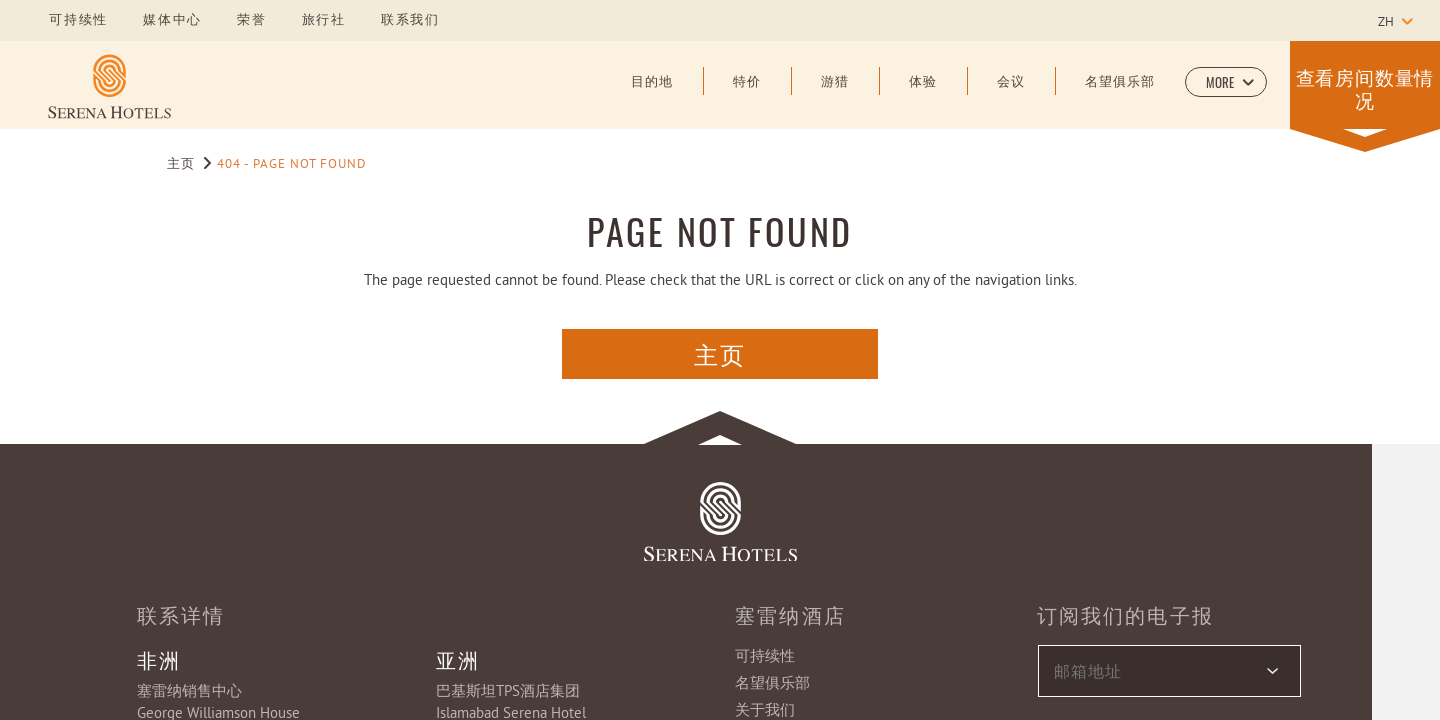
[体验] (923, 97)
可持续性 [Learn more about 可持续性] (78, 21)
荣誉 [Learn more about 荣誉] (252, 21)
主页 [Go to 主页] (183, 165)
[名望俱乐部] (1120, 97)
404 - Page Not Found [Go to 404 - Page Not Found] (292, 165)
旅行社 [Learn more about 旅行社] (324, 21)
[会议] (1011, 97)
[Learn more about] (109, 86)
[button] (1226, 82)
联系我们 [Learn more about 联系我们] (410, 21)
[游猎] (835, 97)
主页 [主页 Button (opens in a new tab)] (720, 353)
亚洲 (458, 659)
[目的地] (652, 97)
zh (1386, 23)
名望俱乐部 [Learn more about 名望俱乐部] (772, 684)
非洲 (159, 659)
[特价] (747, 97)
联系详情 (181, 614)
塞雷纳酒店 (790, 614)
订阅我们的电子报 (1125, 614)
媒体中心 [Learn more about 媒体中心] (172, 21)
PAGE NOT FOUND (720, 230)
